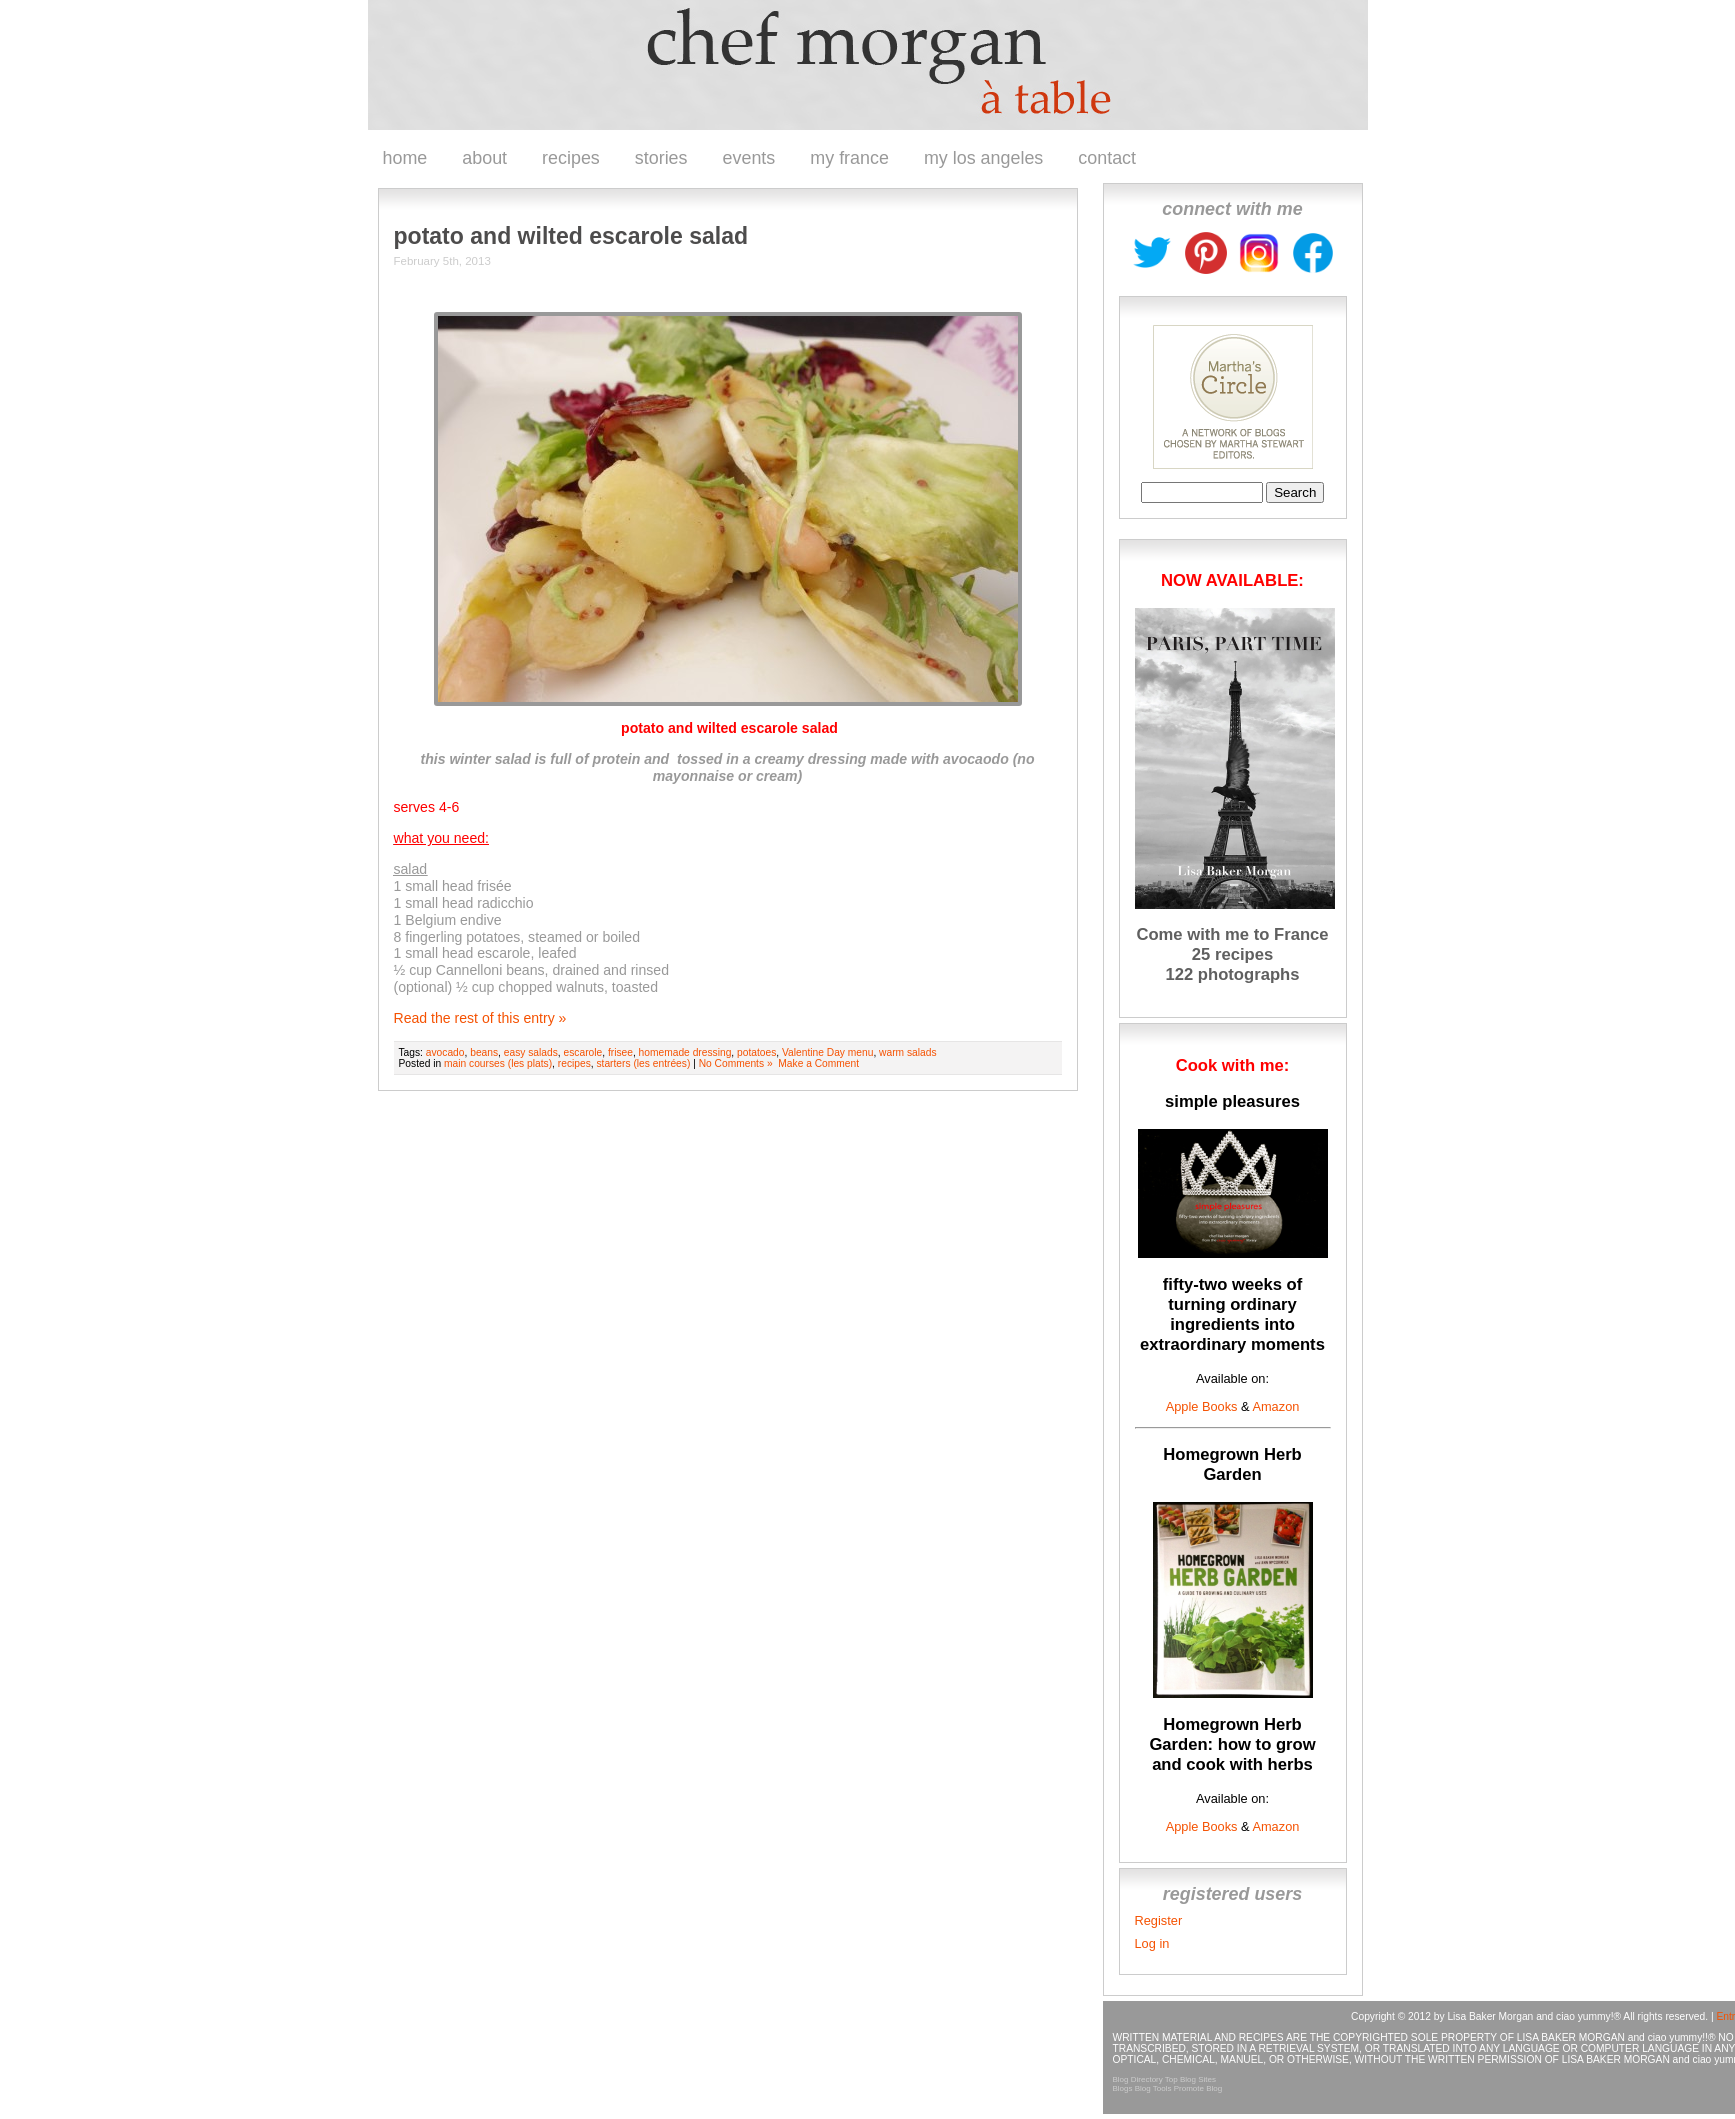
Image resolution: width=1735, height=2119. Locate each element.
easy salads (531, 1052)
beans (484, 1052)
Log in (1152, 1943)
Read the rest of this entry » (480, 1018)
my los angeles (983, 158)
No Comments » (736, 1063)
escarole (583, 1052)
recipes (571, 158)
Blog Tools (1153, 2088)
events (749, 158)
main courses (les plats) (498, 1063)
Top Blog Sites (1190, 2079)
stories (661, 158)
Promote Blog (1198, 2088)
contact (1107, 158)
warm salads (907, 1052)
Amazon (1275, 1406)
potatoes (756, 1052)
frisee (620, 1052)
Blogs (1123, 2088)
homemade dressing (685, 1052)
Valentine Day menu (827, 1052)
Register (1159, 1920)
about (484, 158)
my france (849, 158)
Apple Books (1202, 1406)
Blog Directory (1138, 2079)
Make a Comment (818, 1063)
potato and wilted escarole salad (571, 236)
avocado (445, 1052)
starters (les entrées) (643, 1063)
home (405, 158)
